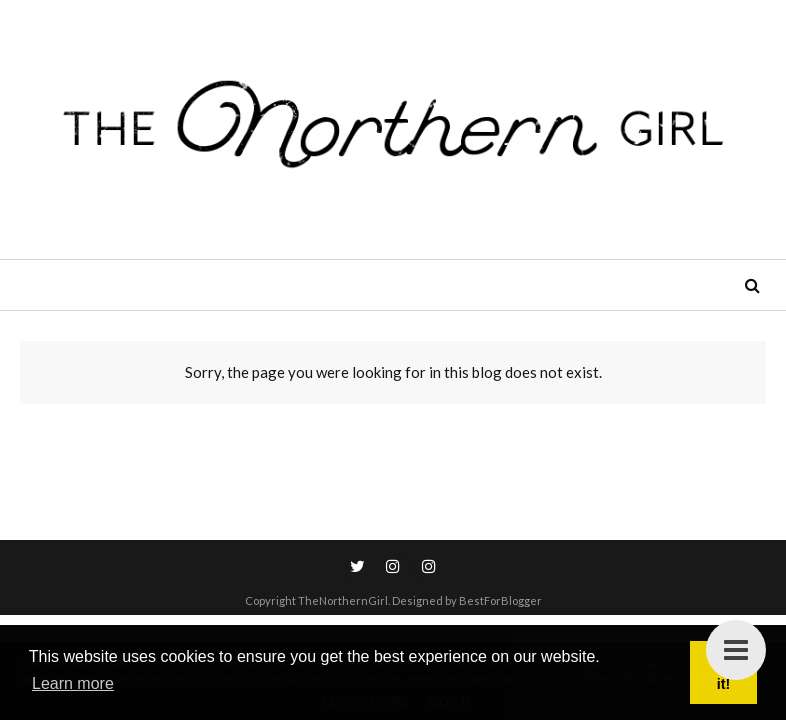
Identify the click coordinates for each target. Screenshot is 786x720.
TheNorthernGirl (343, 600)
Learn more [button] (73, 683)
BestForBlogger (500, 600)
